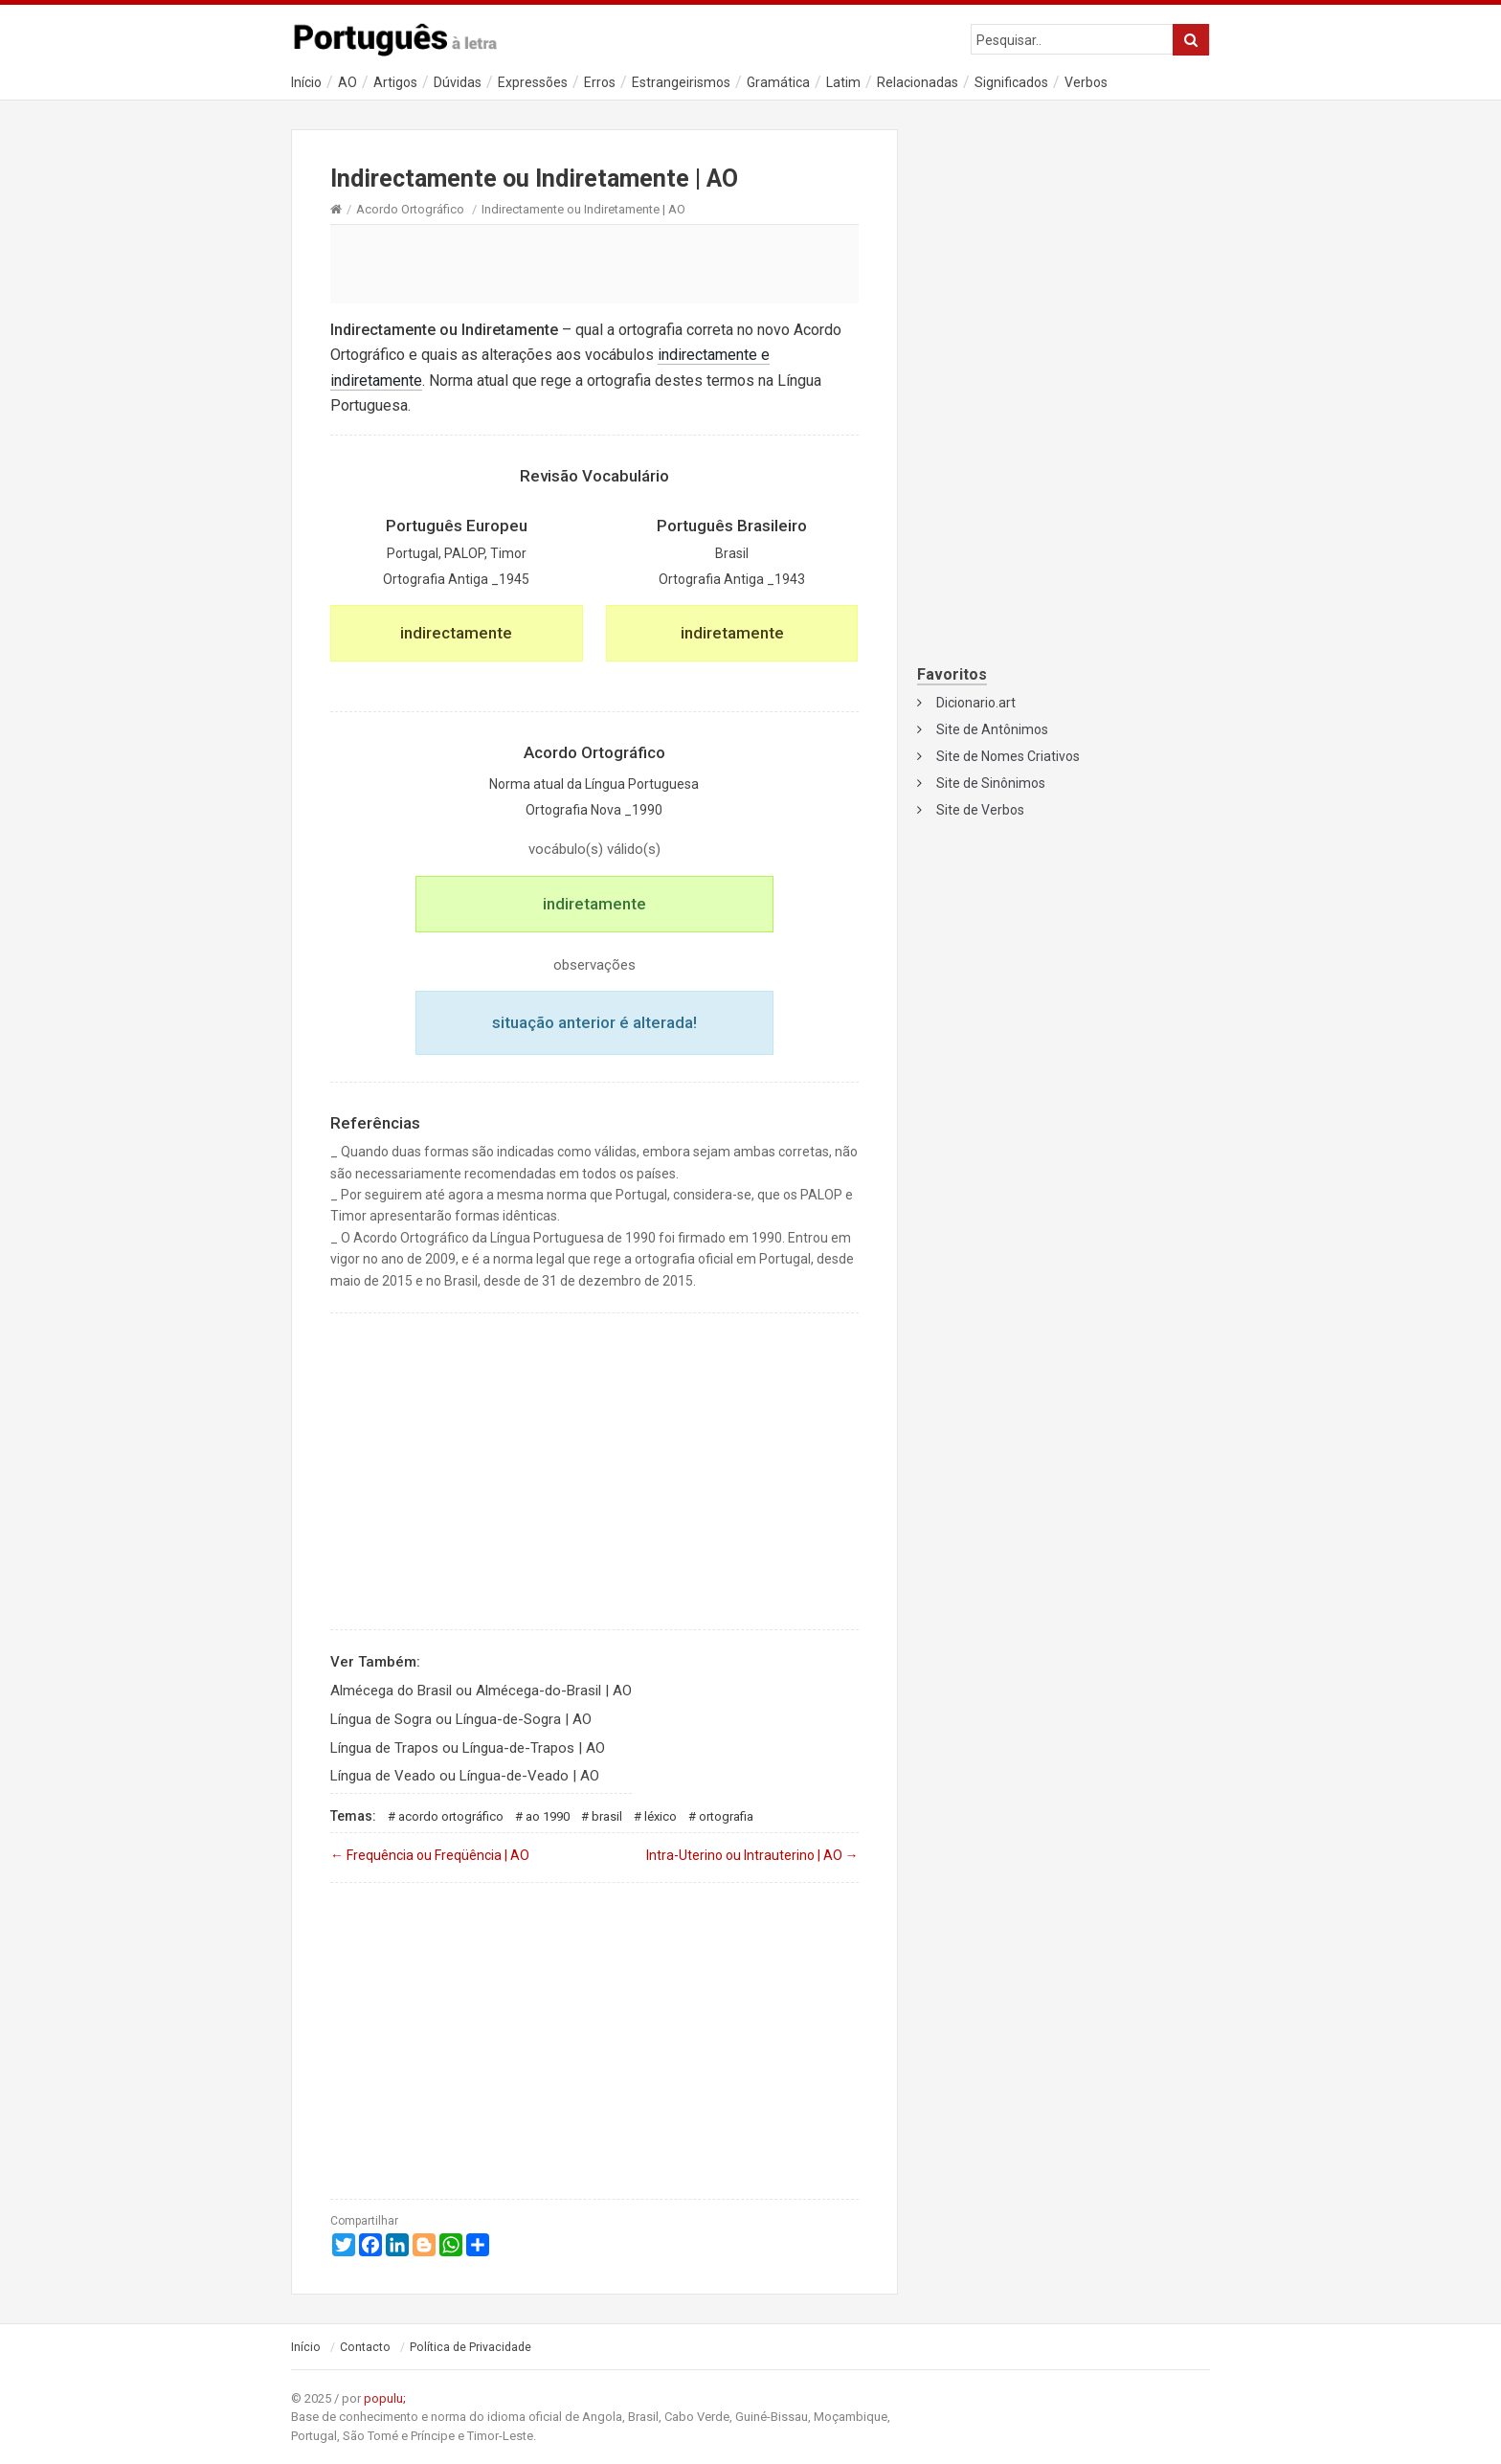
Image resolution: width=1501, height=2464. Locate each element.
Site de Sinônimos (990, 783)
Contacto (365, 2347)
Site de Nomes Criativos (1008, 756)
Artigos (395, 82)
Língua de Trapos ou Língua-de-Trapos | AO (467, 1748)
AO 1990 (548, 1816)
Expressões (533, 82)
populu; (385, 2398)
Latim (843, 82)
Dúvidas (458, 82)
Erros (600, 82)
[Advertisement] (594, 263)
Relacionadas (917, 82)
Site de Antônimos (992, 729)
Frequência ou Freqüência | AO (429, 1855)
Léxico (660, 1816)
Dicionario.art (976, 702)
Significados (1011, 82)
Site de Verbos (980, 810)
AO (347, 82)
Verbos (1086, 82)
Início (306, 82)
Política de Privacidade (470, 2347)
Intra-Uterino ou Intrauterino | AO (752, 1855)
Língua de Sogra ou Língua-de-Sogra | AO (461, 1719)
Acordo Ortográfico (410, 209)
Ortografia (726, 1816)
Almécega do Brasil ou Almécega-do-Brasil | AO (481, 1690)
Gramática (778, 82)
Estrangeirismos (681, 82)
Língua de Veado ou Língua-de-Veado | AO (464, 1775)
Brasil (607, 1816)
